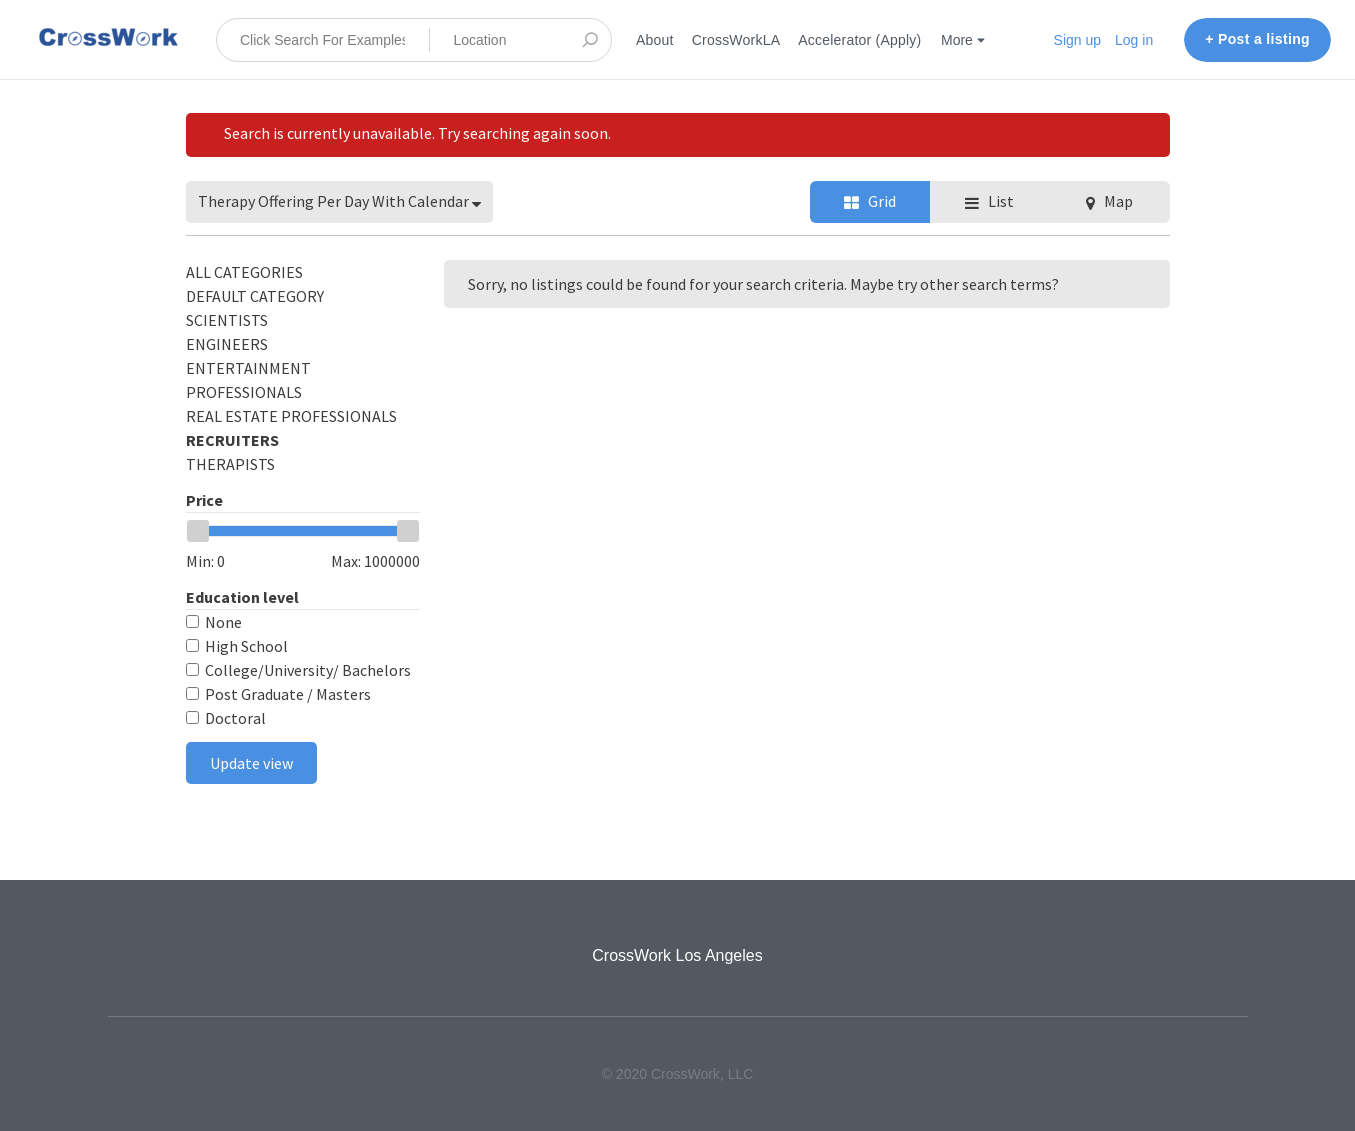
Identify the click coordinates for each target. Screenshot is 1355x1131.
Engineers (227, 344)
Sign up (1077, 40)
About (655, 40)
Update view (251, 763)
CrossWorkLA (736, 40)
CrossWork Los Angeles (677, 955)
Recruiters (232, 440)
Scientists (227, 320)
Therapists (230, 464)
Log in (1134, 40)
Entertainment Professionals (248, 380)
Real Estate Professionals (291, 416)
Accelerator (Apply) (859, 40)
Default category (255, 296)
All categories (244, 272)
